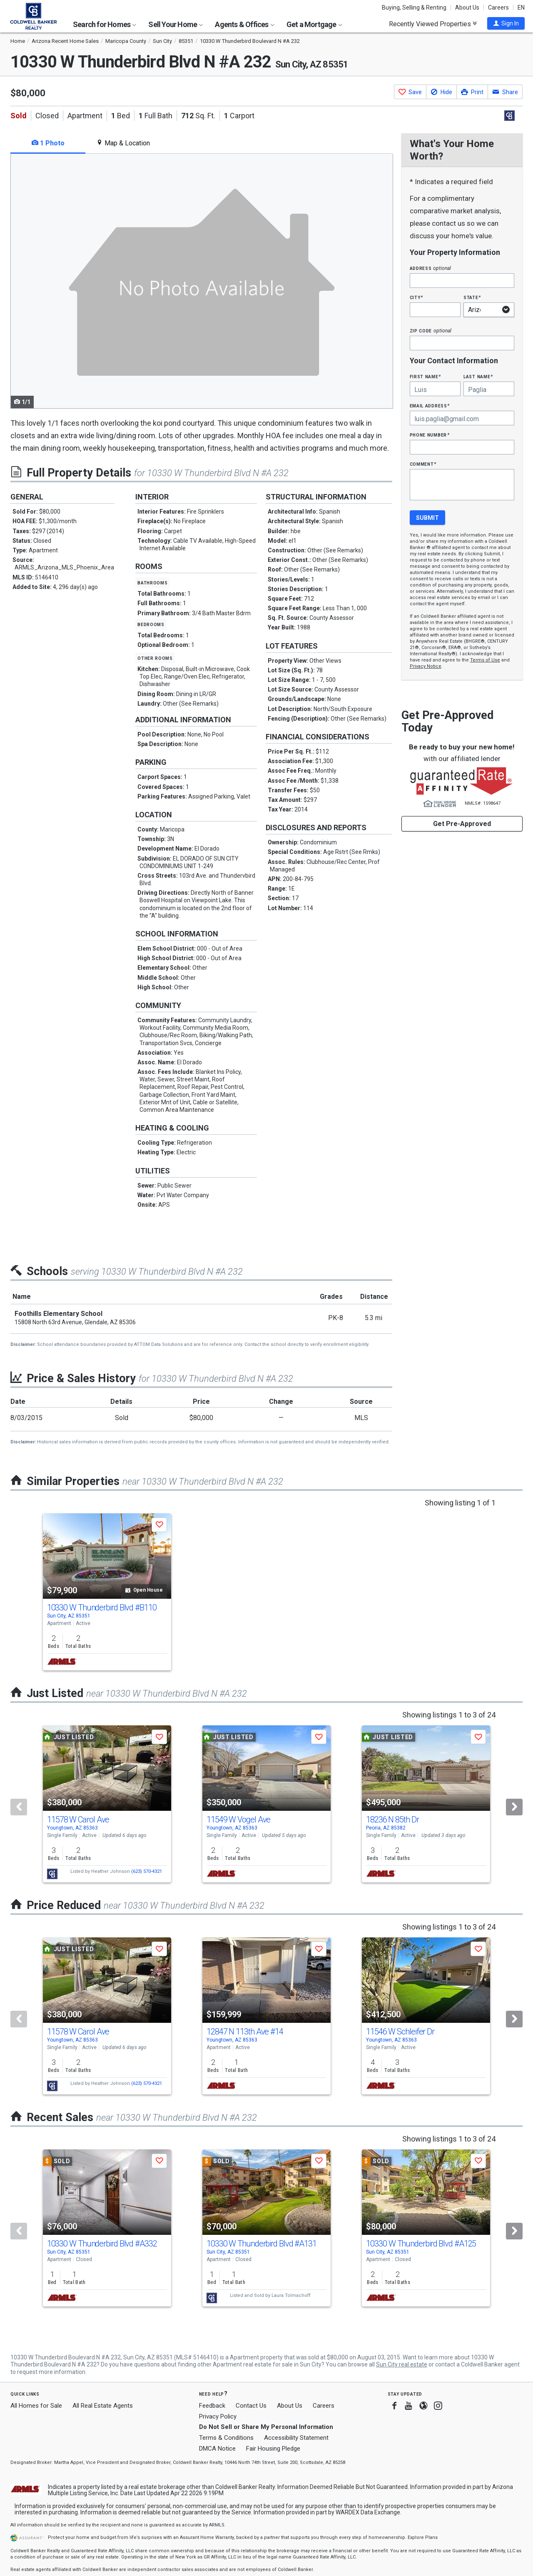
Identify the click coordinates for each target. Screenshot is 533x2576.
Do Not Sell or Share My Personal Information (266, 2427)
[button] (506, 23)
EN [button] (521, 7)
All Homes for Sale (36, 2405)
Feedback (212, 2406)
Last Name (478, 376)
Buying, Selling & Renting (414, 7)
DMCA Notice (217, 2448)
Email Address (430, 405)
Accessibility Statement (296, 2437)
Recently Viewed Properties (433, 23)
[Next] (514, 1807)
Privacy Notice (425, 666)
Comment (423, 464)
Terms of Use (485, 660)
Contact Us (251, 2405)
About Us (467, 7)
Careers (498, 7)
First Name (425, 376)
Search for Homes (104, 24)
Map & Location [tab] (123, 143)
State (472, 297)
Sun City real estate (401, 2364)
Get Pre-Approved (462, 824)
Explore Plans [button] (423, 2537)
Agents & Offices (244, 24)
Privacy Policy (218, 2416)
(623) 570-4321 (146, 1871)
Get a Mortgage (314, 24)
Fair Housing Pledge (273, 2448)
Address (430, 268)
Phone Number (430, 435)
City (416, 297)
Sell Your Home (175, 24)
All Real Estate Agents (102, 2405)
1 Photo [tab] (48, 143)
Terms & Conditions (226, 2437)
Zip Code (430, 330)
